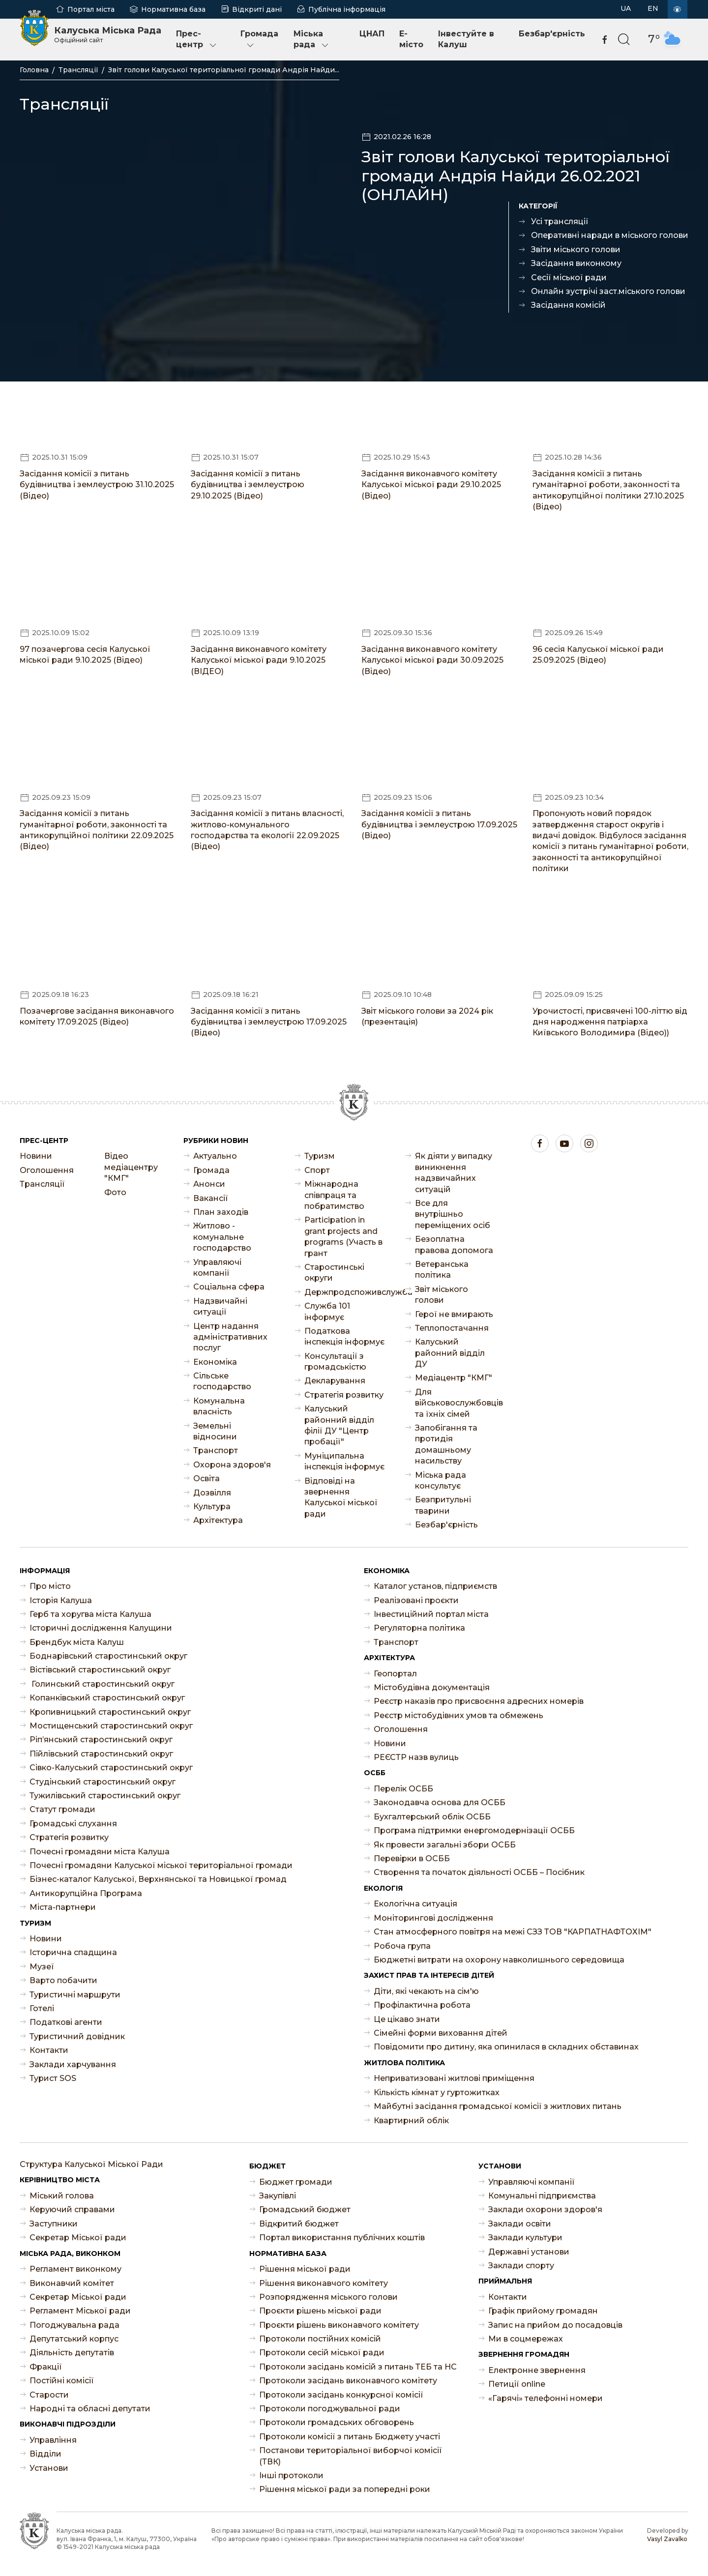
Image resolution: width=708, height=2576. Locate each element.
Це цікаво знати (407, 2019)
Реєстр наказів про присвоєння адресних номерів (479, 1701)
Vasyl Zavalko (667, 2539)
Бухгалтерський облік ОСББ (432, 1816)
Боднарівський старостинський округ (108, 1656)
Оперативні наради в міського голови (609, 235)
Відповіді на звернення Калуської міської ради (341, 1497)
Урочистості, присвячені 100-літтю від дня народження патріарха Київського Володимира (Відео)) (609, 1022)
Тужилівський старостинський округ (105, 1795)
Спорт (317, 1170)
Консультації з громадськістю (335, 1361)
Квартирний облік (411, 2120)
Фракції (46, 2366)
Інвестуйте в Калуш (466, 39)
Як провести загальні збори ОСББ (445, 1844)
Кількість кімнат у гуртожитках (437, 2092)
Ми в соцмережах (525, 2338)
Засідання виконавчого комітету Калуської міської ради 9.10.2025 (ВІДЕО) (258, 660)
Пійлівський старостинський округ (101, 1753)
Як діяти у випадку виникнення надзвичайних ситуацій (453, 1172)
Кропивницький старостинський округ (110, 1712)
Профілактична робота (422, 2005)
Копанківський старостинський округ (107, 1697)
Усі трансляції (560, 221)
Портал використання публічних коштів (342, 2237)
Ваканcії (210, 1198)
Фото (115, 1192)
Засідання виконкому (576, 263)
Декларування (334, 1380)
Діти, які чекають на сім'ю (426, 1991)
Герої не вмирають (454, 1314)
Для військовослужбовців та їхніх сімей (456, 1403)
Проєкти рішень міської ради (320, 2310)
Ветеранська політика (442, 1269)
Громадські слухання (73, 1823)
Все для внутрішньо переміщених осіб (452, 1214)
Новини (36, 1156)
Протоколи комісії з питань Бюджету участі (349, 2436)
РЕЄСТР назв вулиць (416, 1757)
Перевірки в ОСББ (412, 1858)
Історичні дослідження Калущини (101, 1628)
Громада (259, 39)
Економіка (215, 1362)
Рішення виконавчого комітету (323, 2283)
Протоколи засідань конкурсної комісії (341, 2395)
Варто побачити (63, 1980)
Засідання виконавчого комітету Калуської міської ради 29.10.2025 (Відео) (431, 484)
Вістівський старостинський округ (100, 1669)
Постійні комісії (62, 2380)
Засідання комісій (568, 305)
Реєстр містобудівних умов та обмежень (458, 1715)
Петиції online (516, 2384)
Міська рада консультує (440, 1480)
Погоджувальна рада (74, 2325)
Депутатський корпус (74, 2338)
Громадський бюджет (305, 2209)
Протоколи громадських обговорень (336, 2422)
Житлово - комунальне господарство (222, 1237)
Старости (49, 2395)
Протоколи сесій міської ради (321, 2352)
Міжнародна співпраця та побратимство (334, 1195)
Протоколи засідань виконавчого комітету (348, 2380)
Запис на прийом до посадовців (555, 2325)
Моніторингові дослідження (433, 1918)
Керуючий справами (72, 2209)
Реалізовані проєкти (416, 1600)
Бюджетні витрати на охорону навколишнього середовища (499, 1959)
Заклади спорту (521, 2265)
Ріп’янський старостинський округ (101, 1739)
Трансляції (78, 69)
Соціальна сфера (229, 1286)
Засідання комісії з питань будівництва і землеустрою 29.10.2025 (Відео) (247, 484)
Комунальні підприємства (542, 2195)
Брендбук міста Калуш (77, 1642)
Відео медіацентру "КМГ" (131, 1167)
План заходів (220, 1212)
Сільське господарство (222, 1381)
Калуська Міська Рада (107, 34)
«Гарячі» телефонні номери (545, 2398)
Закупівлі (277, 2195)
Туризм (319, 1156)
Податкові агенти (66, 2022)
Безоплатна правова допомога (454, 1244)
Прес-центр (197, 39)
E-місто (411, 39)
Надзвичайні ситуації (220, 1306)
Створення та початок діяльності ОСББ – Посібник (479, 1872)
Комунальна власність (219, 1406)
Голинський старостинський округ (102, 1684)
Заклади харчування (73, 2064)
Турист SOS (53, 2078)
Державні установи (528, 2251)
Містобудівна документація (432, 1687)
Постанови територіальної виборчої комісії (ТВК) (350, 2456)
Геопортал (395, 1673)
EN (653, 8)
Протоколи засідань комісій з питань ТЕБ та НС (358, 2366)
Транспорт (215, 1450)
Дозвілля (212, 1492)
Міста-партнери (63, 1907)
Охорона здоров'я (232, 1464)
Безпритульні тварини (443, 1505)
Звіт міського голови (441, 1295)
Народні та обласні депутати (90, 2408)
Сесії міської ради (569, 277)
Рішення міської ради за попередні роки (344, 2489)
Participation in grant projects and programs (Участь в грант (343, 1236)
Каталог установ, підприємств (435, 1586)
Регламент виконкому (75, 2269)
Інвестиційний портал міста (431, 1614)
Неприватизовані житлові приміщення (454, 2078)
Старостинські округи (334, 1272)
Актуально (215, 1156)
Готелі (42, 2008)
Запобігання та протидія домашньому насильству (446, 1444)
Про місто (50, 1586)
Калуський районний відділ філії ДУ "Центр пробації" (339, 1425)
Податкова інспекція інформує (344, 1336)
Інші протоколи (291, 2475)
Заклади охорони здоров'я (545, 2209)
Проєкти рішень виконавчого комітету (339, 2325)
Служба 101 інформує (327, 1311)
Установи (49, 2468)
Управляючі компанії (217, 1268)
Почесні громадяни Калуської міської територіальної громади (161, 1865)
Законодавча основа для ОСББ (439, 1802)
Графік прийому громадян (543, 2310)
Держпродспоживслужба (345, 1292)
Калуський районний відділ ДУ (450, 1353)
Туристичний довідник (77, 2036)
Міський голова (62, 2195)
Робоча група (402, 1946)
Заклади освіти (519, 2223)
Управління (53, 2440)
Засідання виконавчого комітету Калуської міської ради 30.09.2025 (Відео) (432, 660)
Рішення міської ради (305, 2269)
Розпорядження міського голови (328, 2297)
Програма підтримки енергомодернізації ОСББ (474, 1830)
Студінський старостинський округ (103, 1781)
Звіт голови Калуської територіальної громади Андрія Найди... (223, 69)
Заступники (54, 2223)
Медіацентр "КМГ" (453, 1377)
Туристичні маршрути (75, 1994)
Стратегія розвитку (344, 1395)
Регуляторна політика (419, 1628)
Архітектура (218, 1520)
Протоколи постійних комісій (320, 2338)
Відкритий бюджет (299, 2223)
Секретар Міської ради (78, 2237)
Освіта (206, 1478)
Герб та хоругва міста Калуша (90, 1614)
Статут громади (62, 1809)
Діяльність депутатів (72, 2352)
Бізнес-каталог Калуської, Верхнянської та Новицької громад (158, 1879)
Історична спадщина (73, 1952)
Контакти (49, 2050)
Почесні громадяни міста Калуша (100, 1851)
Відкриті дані (257, 9)
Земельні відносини (215, 1431)
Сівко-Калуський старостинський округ (111, 1767)
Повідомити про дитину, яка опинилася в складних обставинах (506, 2046)
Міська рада (312, 39)
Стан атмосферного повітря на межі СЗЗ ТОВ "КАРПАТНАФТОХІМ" (512, 1931)
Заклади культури (525, 2237)
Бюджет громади (295, 2182)
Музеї (42, 1966)
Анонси (209, 1184)
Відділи (45, 2454)
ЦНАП (371, 33)
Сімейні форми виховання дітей (440, 2033)
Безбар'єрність (552, 33)
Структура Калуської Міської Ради (91, 2164)
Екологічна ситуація (415, 1903)
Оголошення (47, 1170)
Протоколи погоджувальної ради (329, 2408)
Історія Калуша (61, 1600)
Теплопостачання (452, 1328)
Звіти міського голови (575, 249)
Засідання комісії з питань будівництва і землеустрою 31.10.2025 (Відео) (97, 484)
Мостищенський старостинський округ (111, 1725)
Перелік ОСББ (403, 1788)
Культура (212, 1506)
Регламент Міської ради (80, 2310)
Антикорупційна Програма (86, 1893)
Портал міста (91, 9)
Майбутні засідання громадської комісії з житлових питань (497, 2106)
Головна (34, 69)
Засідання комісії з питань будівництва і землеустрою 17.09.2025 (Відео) (439, 824)
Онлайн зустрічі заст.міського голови (608, 291)
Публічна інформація (346, 9)
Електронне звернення (537, 2370)
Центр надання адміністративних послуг (230, 1337)
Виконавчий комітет (72, 2283)
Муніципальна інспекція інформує (344, 1461)
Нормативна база (173, 9)
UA (625, 8)
